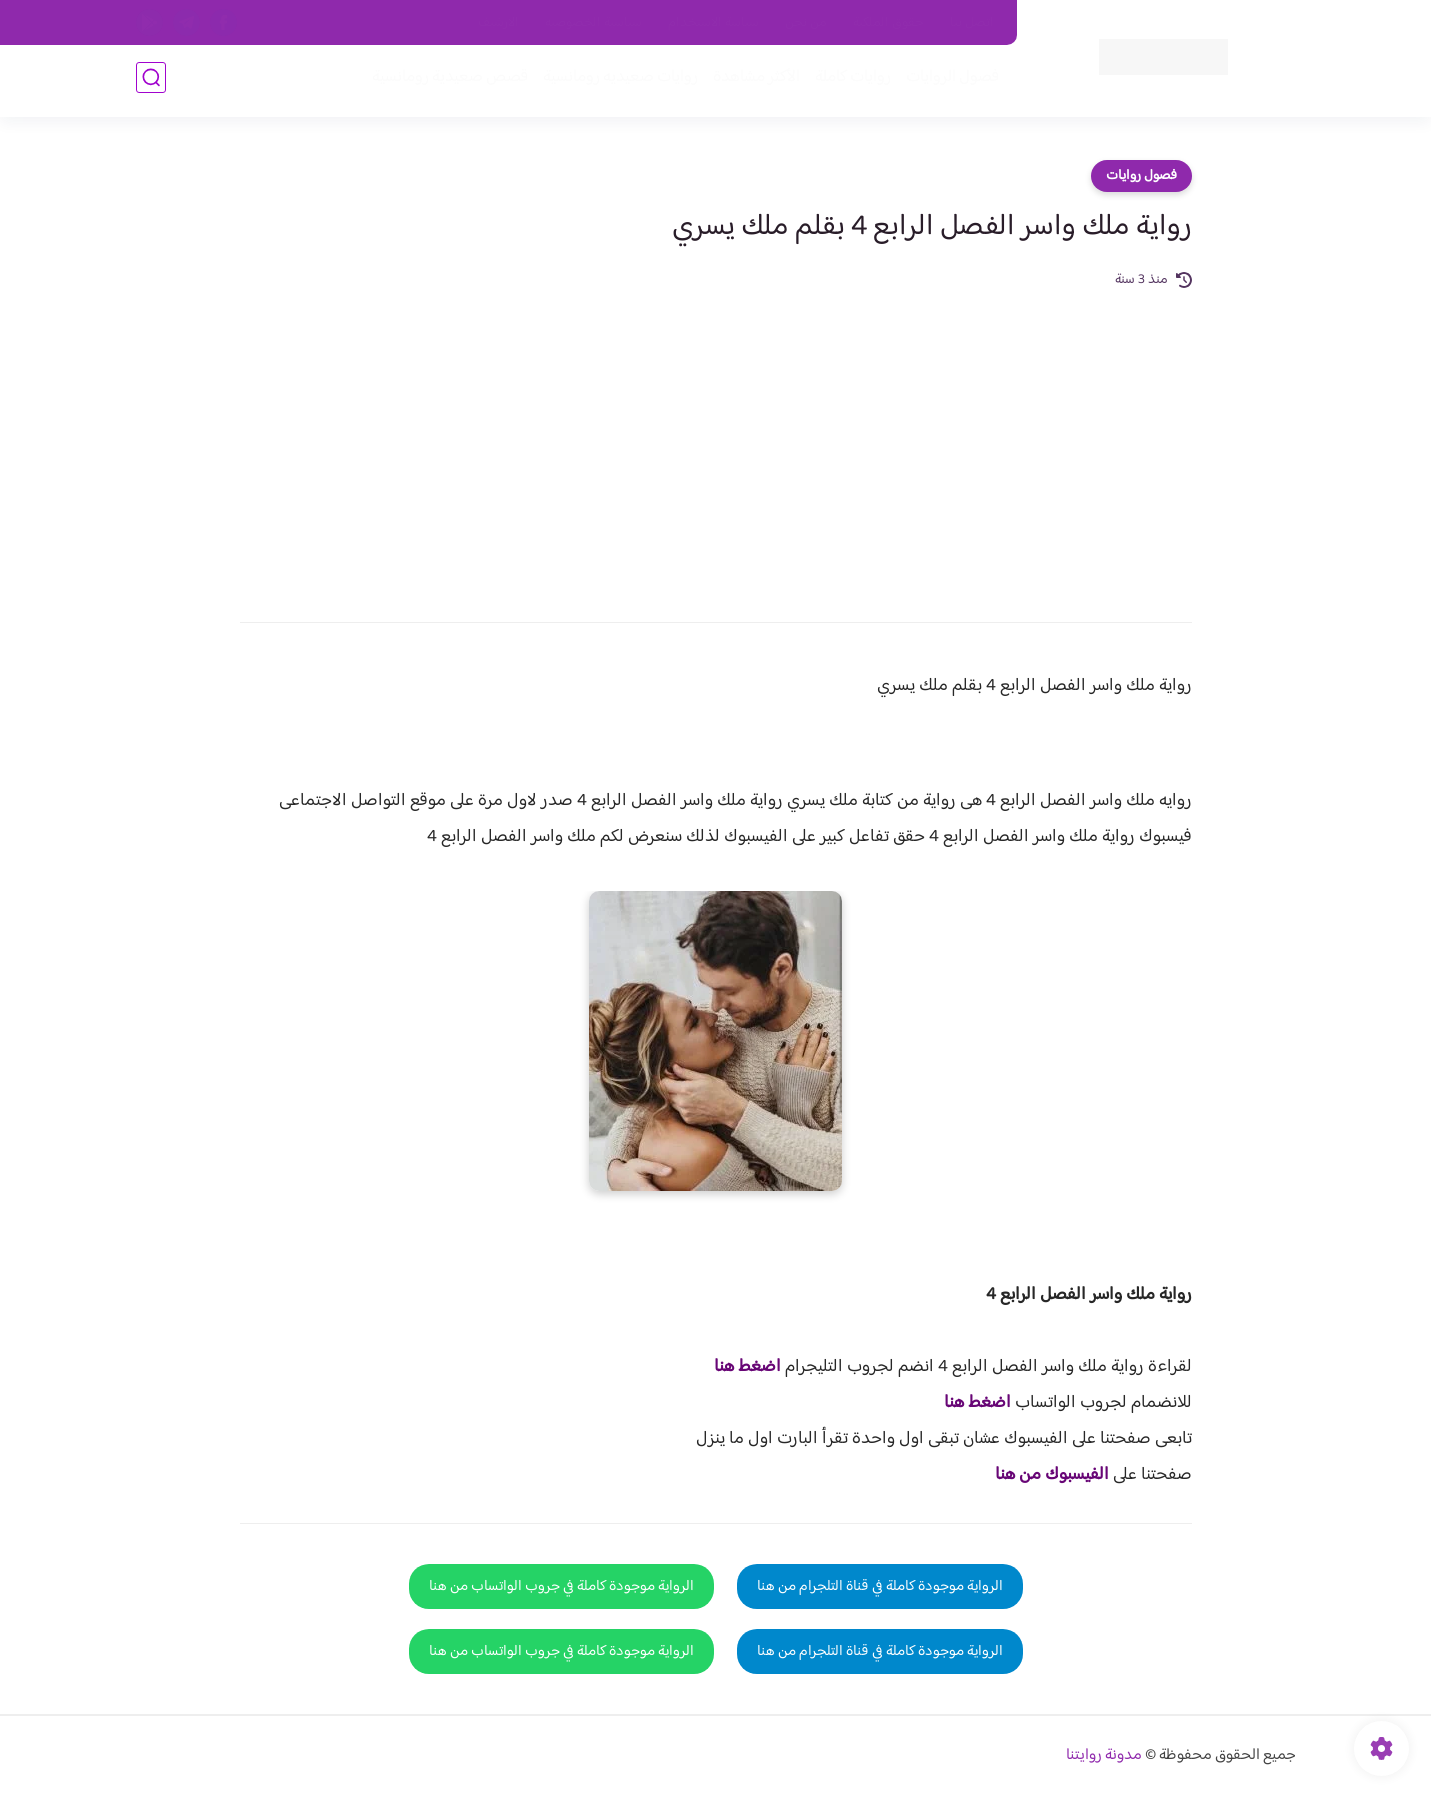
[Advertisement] (716, 442)
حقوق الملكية (888, 23)
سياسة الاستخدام (713, 23)
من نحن (806, 23)
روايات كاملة (850, 81)
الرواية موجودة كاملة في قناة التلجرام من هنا (880, 1586)
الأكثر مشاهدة (753, 81)
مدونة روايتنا (1104, 1755)
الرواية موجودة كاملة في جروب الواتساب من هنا (561, 1586)
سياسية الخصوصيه (593, 23)
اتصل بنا (972, 23)
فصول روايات (1141, 176)
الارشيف (498, 23)
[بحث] (151, 81)
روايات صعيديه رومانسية (617, 81)
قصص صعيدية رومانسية (447, 81)
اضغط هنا (747, 1367)
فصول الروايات (949, 81)
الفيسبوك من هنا (1052, 1475)
